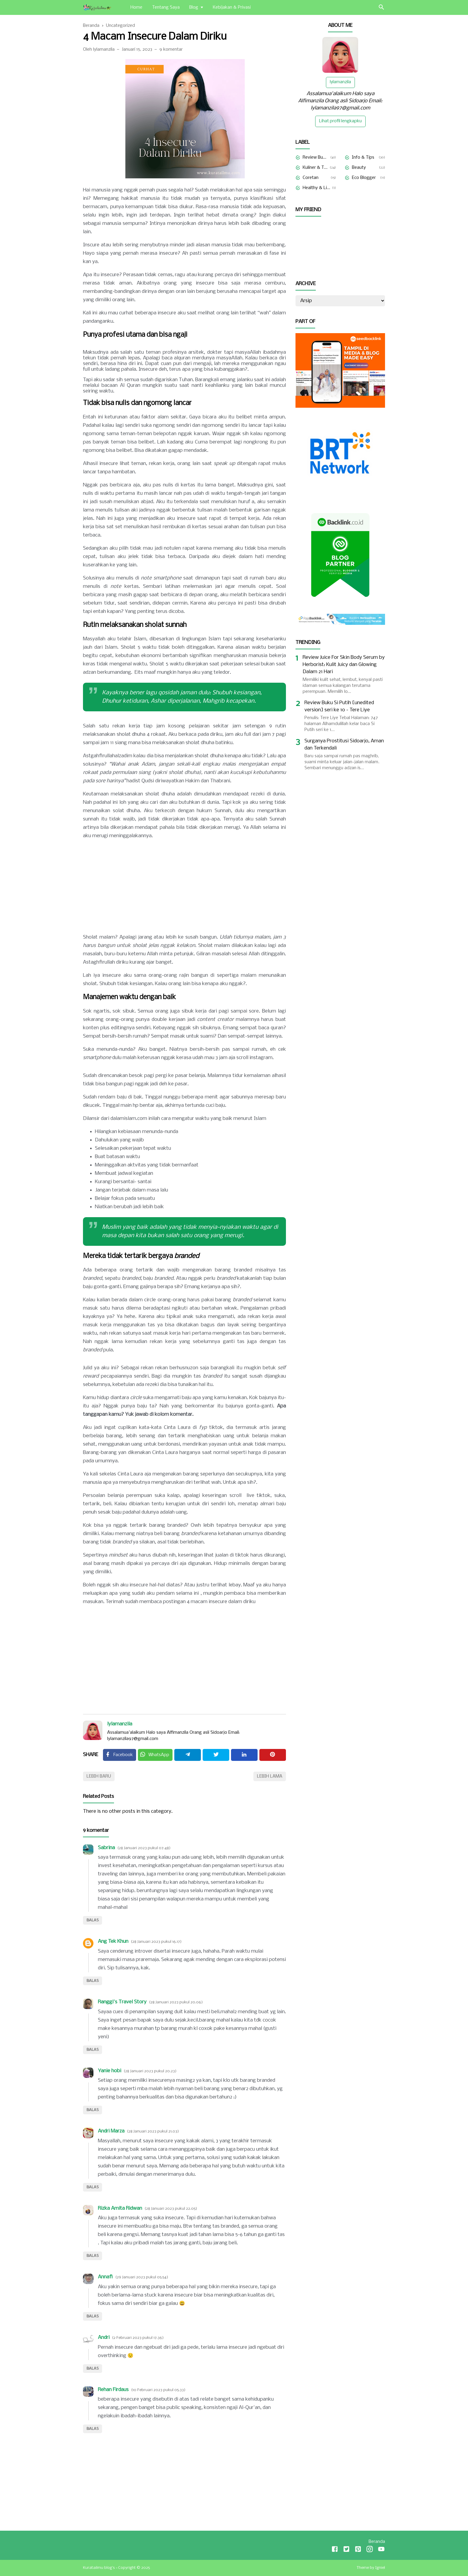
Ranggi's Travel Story (122, 2002)
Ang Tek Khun (113, 1941)
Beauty (359, 167)
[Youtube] (381, 2550)
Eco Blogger (364, 177)
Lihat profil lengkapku (340, 121)
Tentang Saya (166, 7)
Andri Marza (111, 2131)
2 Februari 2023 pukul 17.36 (137, 2338)
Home (136, 7)
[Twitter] (155, 1755)
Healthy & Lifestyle (316, 188)
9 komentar (171, 49)
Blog (193, 7)
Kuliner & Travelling (315, 167)
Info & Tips (363, 157)
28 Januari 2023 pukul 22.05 (170, 2209)
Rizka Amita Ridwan (120, 2208)
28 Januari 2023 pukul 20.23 (150, 2071)
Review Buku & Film (315, 157)
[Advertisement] (184, 886)
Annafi (105, 2277)
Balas (92, 1920)
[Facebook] (119, 1755)
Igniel (380, 2568)
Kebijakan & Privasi (232, 7)
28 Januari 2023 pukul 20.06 (175, 2002)
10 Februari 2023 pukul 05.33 (158, 2390)
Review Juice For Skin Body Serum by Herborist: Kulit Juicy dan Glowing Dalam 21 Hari (344, 665)
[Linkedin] (244, 1755)
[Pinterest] (272, 1755)
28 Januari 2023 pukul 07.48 (144, 1848)
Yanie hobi (109, 2071)
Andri (104, 2337)
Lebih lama (269, 1776)
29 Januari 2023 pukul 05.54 (142, 2277)
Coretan (310, 177)
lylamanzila (119, 1724)
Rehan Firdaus (113, 2390)
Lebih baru (99, 1776)
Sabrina (106, 1848)
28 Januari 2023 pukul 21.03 (152, 2131)
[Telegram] (187, 1755)
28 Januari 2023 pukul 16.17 (156, 1942)
